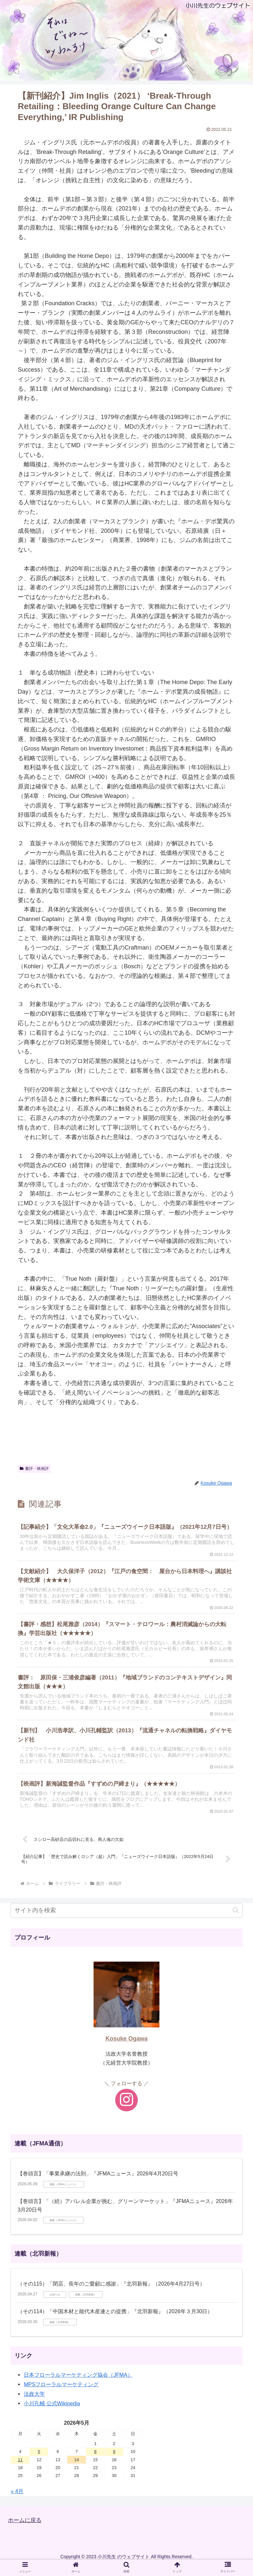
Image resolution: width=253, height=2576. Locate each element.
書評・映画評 (34, 1468)
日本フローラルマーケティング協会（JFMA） (78, 2385)
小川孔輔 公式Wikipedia (52, 2413)
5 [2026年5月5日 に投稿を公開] (39, 2461)
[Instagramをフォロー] (126, 2109)
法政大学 (34, 2404)
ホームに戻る (25, 2530)
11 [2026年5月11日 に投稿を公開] (20, 2469)
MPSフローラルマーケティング (61, 2394)
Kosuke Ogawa (126, 2048)
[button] (235, 1920)
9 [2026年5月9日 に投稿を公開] (114, 2461)
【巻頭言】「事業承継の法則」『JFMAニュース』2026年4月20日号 (97, 2184)
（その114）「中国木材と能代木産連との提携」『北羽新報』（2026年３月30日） (114, 2321)
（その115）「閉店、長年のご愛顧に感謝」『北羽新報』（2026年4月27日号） (111, 2294)
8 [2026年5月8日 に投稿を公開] (95, 2461)
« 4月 (17, 2501)
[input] (126, 1920)
